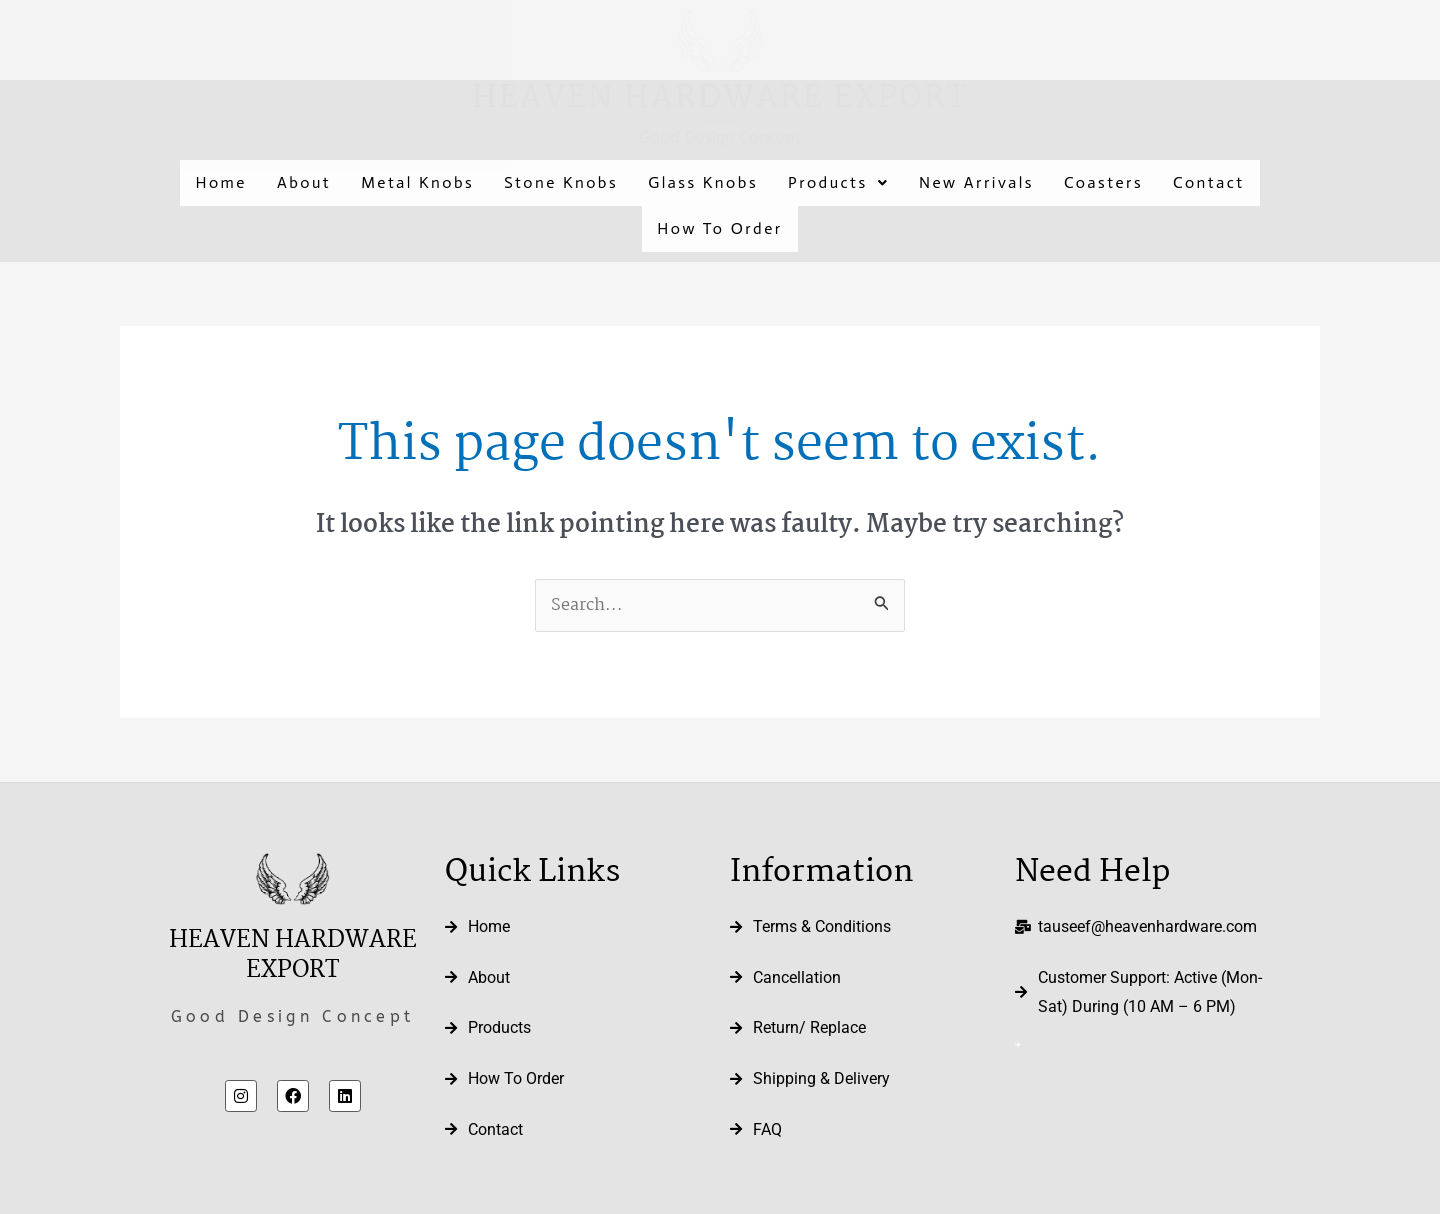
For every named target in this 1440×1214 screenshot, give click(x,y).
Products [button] (838, 182)
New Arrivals (976, 182)
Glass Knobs (703, 182)
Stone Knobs (561, 182)
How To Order (719, 228)
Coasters (1103, 182)
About (304, 182)
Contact (1208, 182)
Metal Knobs (417, 182)
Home (220, 182)
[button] (838, 183)
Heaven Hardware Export (720, 98)
